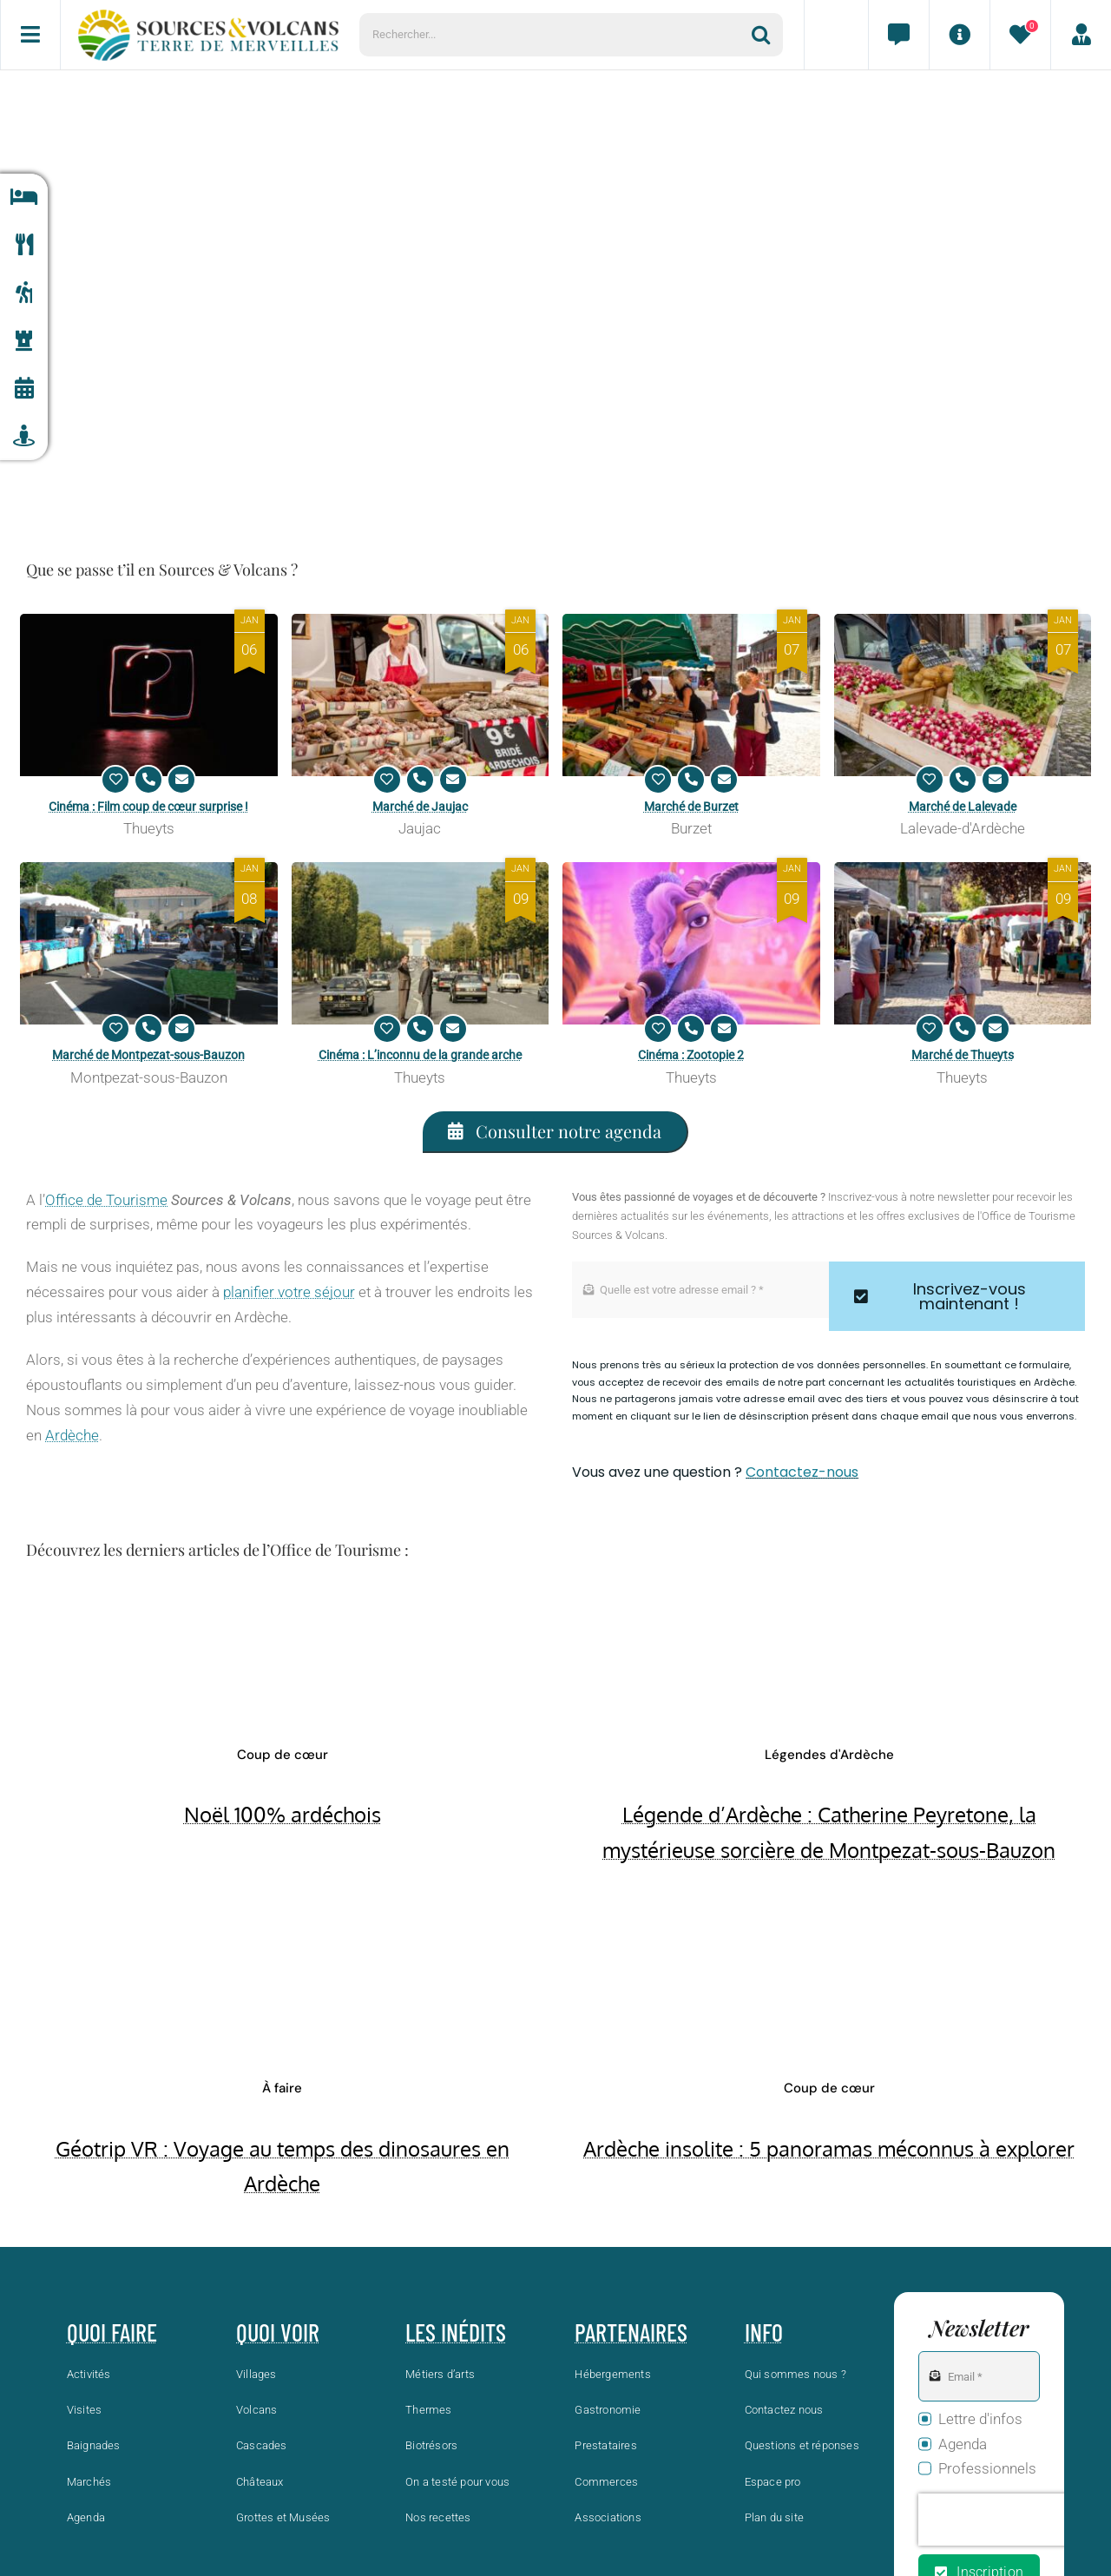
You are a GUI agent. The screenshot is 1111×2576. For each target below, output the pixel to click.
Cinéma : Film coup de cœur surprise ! (148, 807)
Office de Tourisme (106, 1200)
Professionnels (987, 2468)
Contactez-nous (802, 1472)
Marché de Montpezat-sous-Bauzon (148, 1055)
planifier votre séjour (289, 1292)
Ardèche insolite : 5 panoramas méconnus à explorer (829, 2148)
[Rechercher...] (555, 34)
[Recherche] (767, 34)
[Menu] (30, 34)
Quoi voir (277, 2332)
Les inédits (455, 2332)
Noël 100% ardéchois (282, 1814)
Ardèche (72, 1435)
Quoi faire (112, 2332)
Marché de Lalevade (962, 807)
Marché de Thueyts (962, 1055)
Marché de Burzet (691, 807)
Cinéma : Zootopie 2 (691, 1055)
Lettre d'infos (980, 2419)
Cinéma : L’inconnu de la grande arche (420, 1055)
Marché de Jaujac (420, 807)
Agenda (962, 2444)
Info (764, 2332)
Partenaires (631, 2332)
